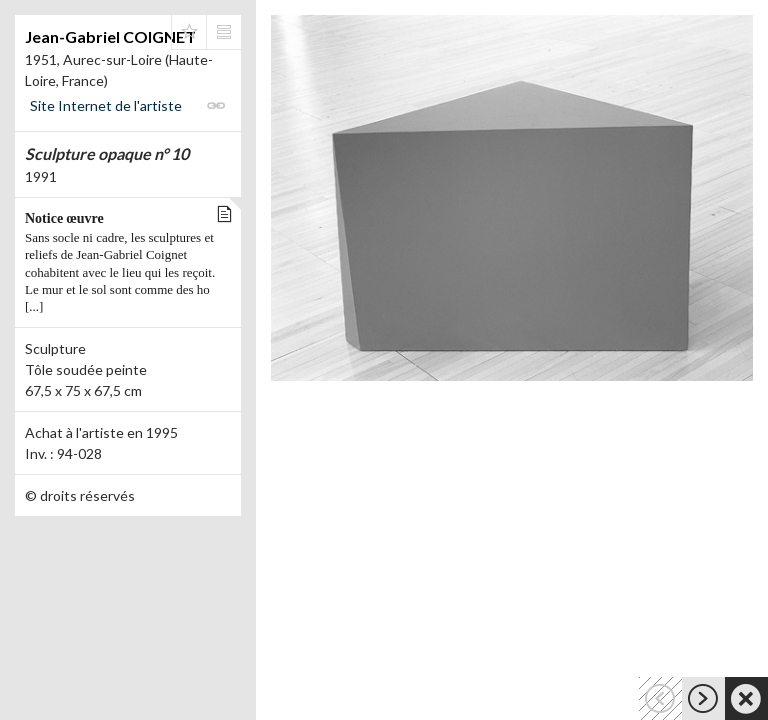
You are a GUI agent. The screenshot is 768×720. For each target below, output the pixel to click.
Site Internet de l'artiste (106, 105)
